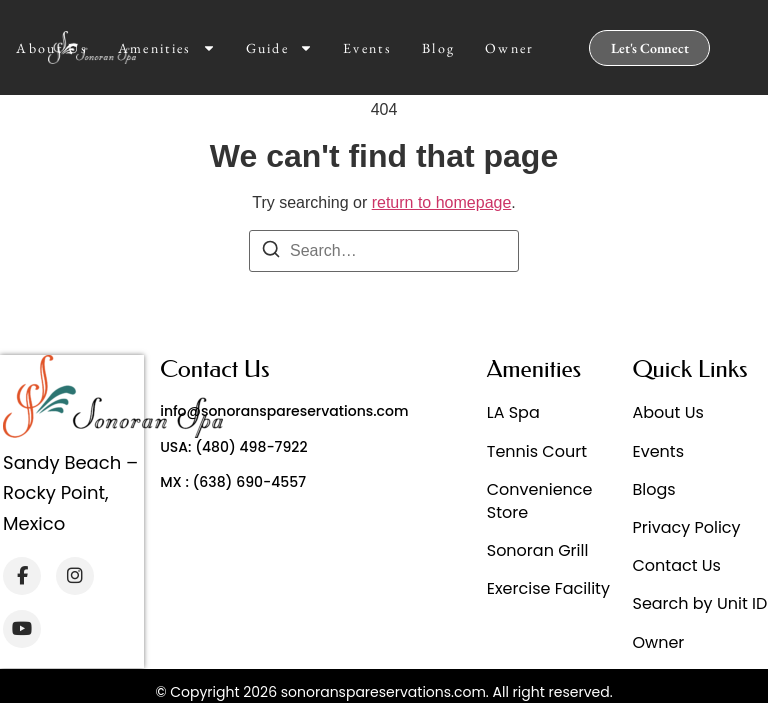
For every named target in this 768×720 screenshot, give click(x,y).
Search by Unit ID (699, 603)
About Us (51, 48)
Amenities (167, 48)
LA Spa (513, 412)
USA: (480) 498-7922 (233, 447)
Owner (510, 48)
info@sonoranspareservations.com (284, 411)
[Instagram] (75, 576)
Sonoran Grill (538, 550)
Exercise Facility (548, 588)
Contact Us (676, 565)
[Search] (271, 252)
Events (367, 48)
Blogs (653, 489)
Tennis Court (537, 451)
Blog (438, 48)
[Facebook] (22, 576)
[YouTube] (22, 629)
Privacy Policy (686, 527)
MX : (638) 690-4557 (233, 482)
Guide (280, 48)
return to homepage (442, 202)
